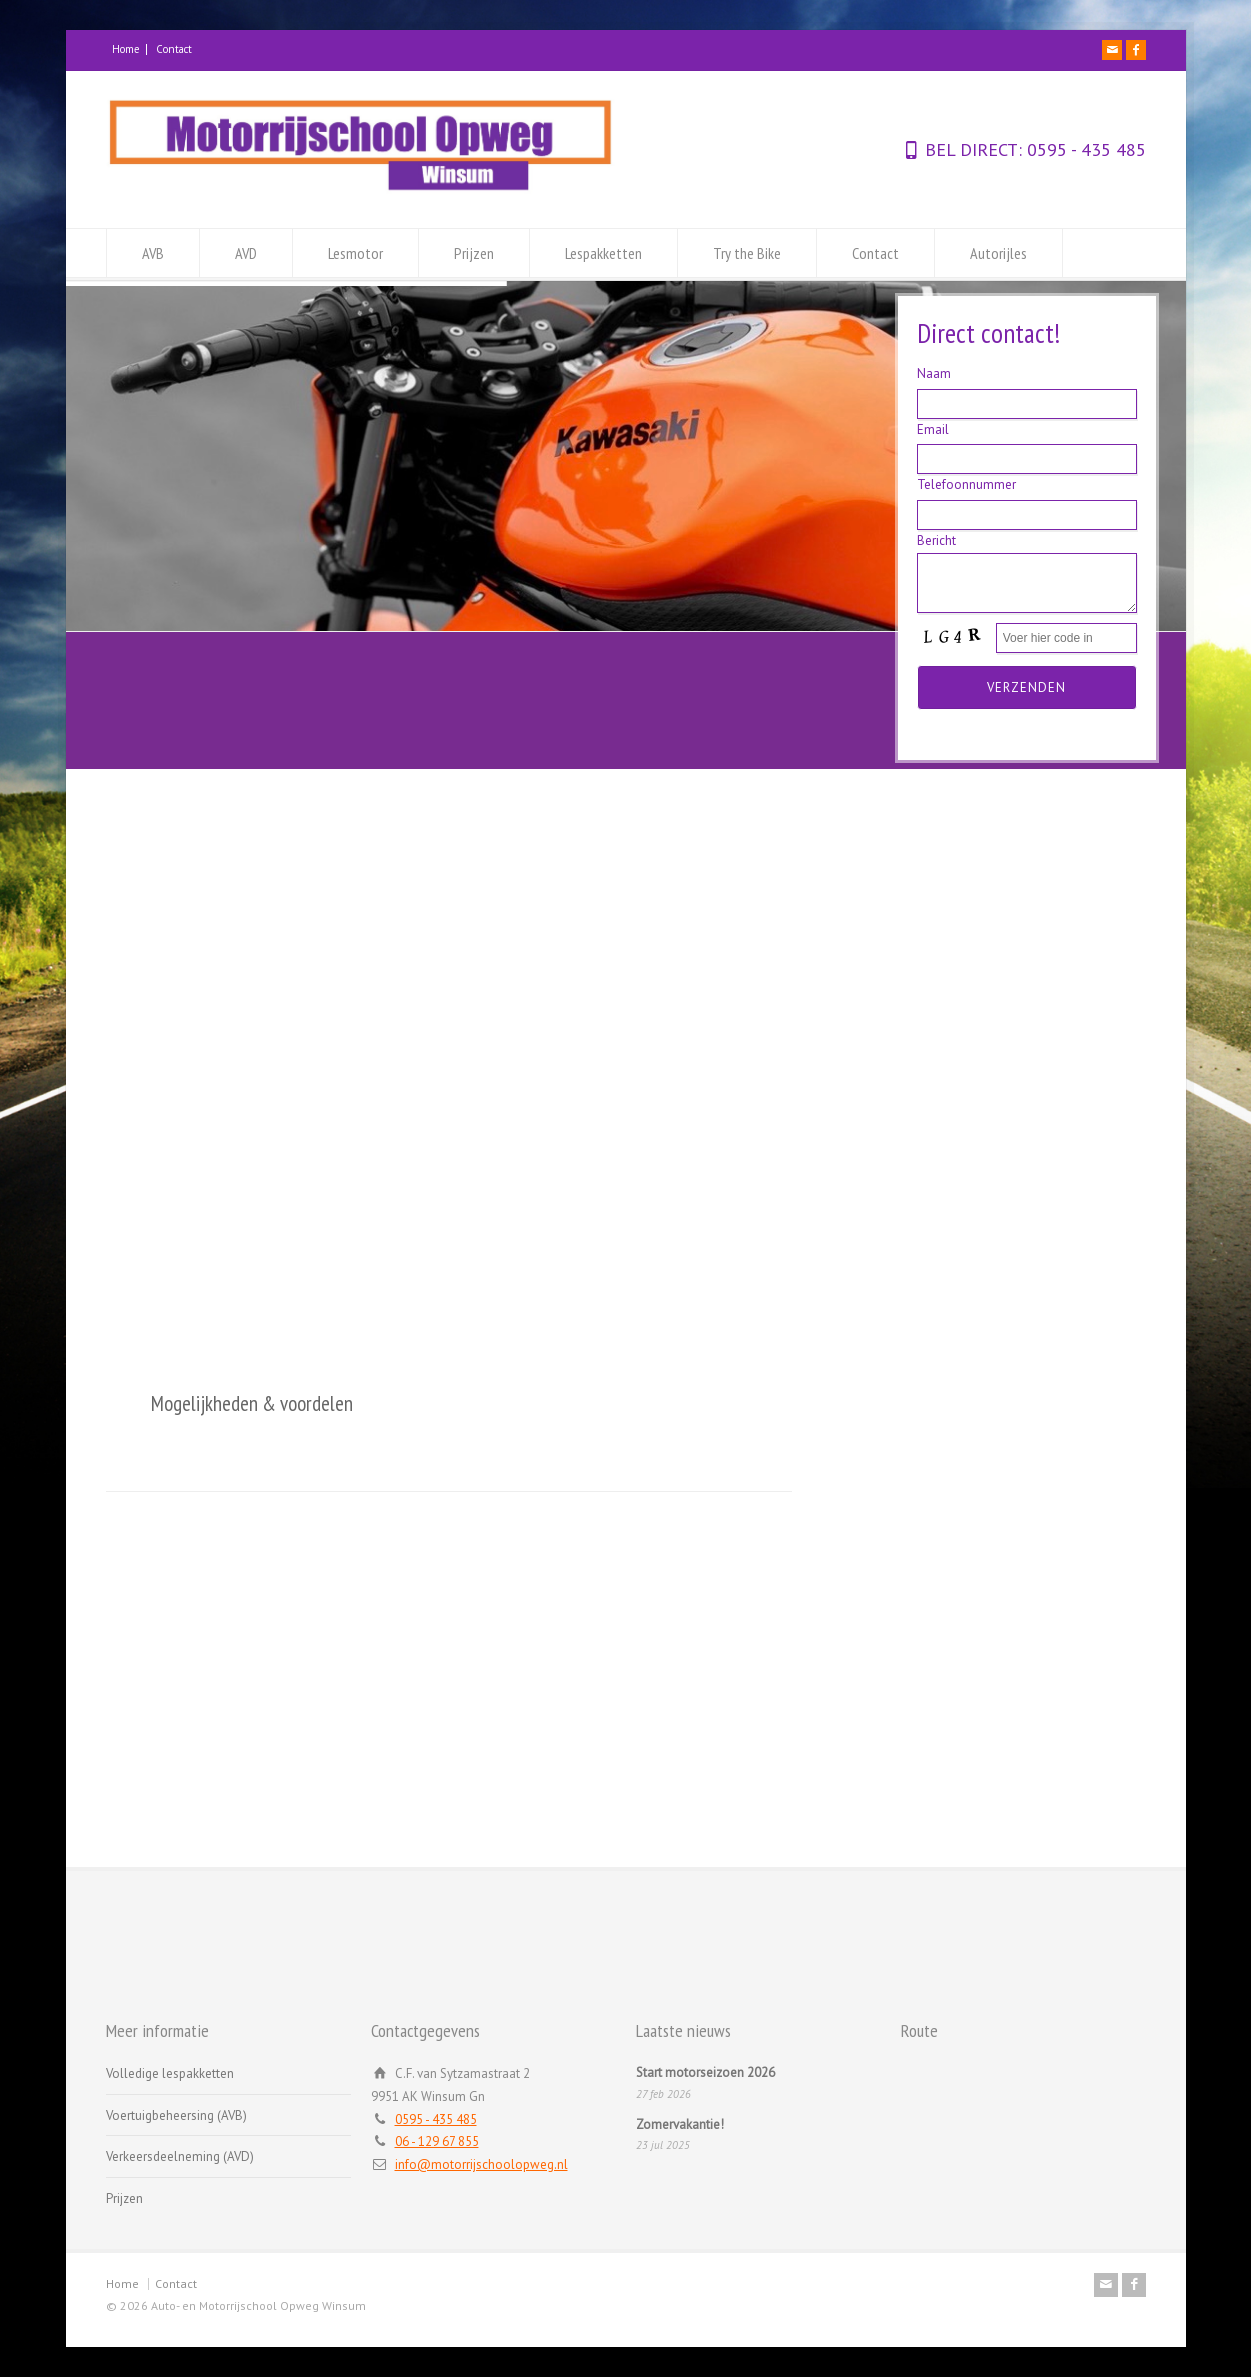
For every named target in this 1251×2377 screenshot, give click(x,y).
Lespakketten (603, 253)
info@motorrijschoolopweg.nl (481, 2164)
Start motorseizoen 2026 (705, 2072)
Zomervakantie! (680, 2124)
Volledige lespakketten (170, 2073)
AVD (246, 253)
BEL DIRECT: (973, 149)
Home (126, 49)
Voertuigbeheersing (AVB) (176, 2115)
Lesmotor (355, 253)
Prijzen (474, 253)
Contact (174, 49)
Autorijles (998, 253)
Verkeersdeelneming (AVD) (180, 2156)
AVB (153, 253)
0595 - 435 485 (1084, 149)
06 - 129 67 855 (437, 2141)
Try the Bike (747, 253)
